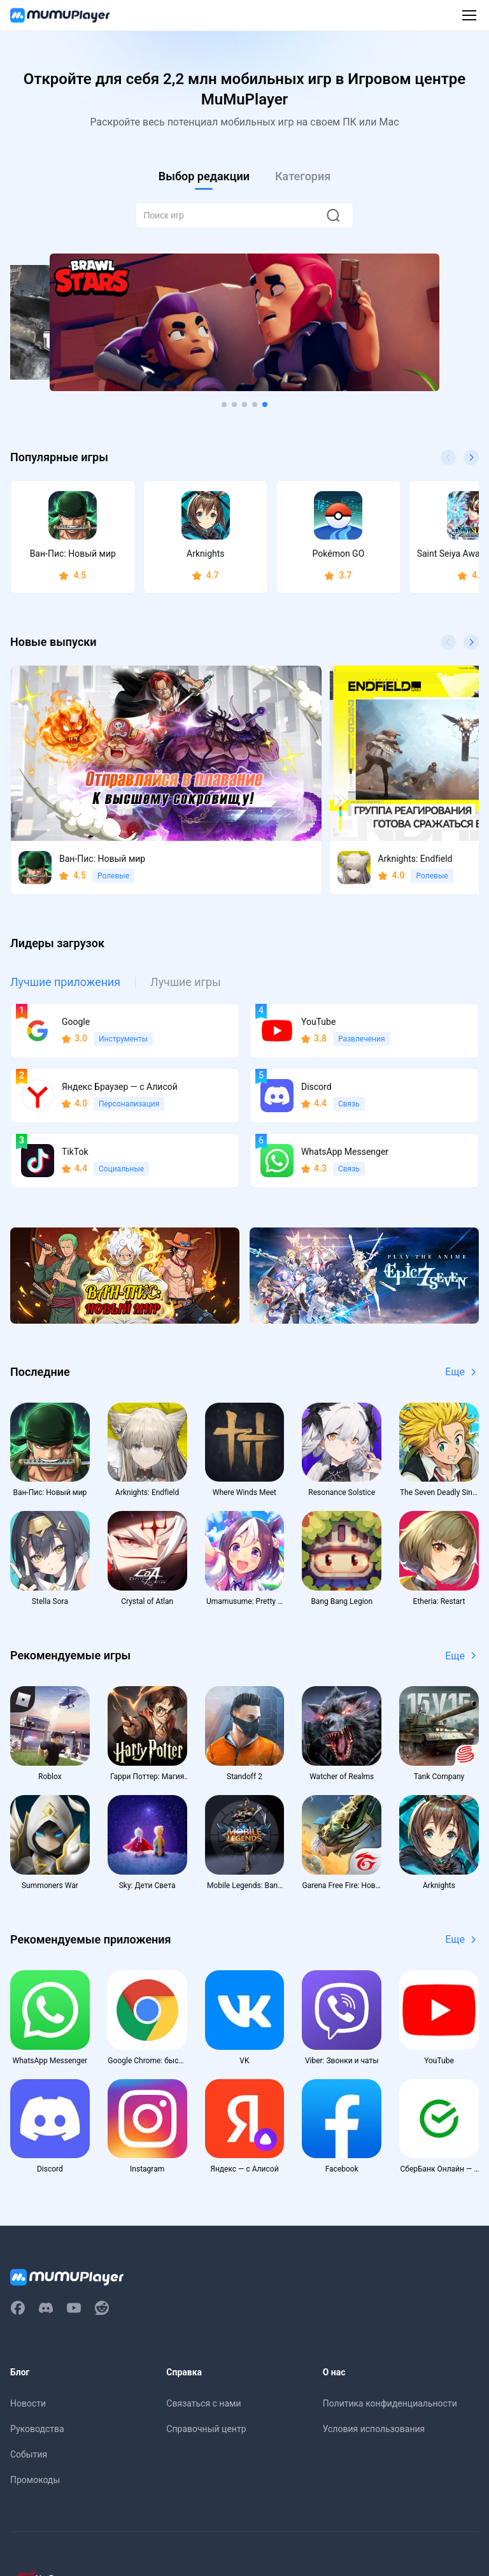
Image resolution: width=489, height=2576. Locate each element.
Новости (28, 2356)
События (28, 2406)
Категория (302, 176)
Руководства (37, 2381)
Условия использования (374, 2381)
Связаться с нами (203, 2356)
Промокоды (35, 2432)
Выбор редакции (204, 176)
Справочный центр (206, 2381)
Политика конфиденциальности (390, 2356)
